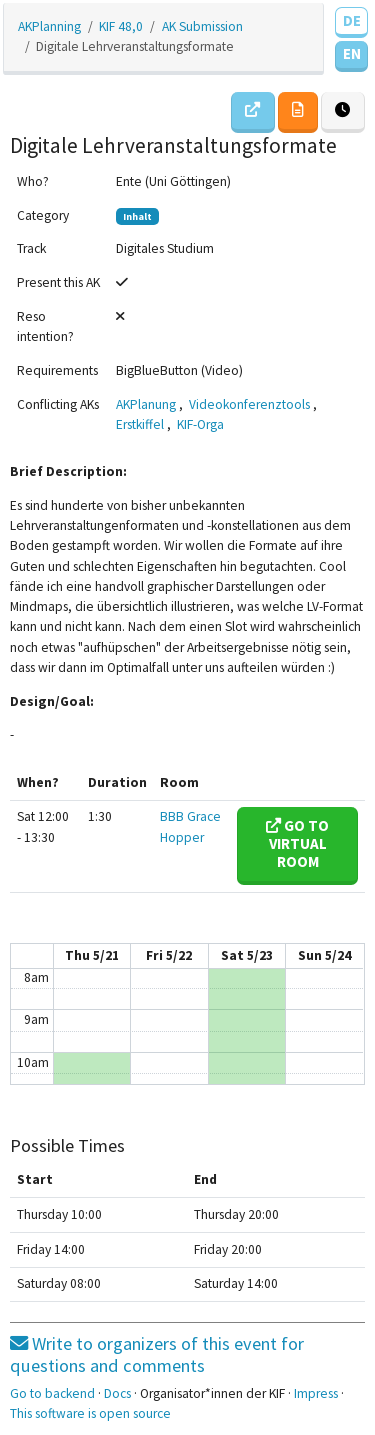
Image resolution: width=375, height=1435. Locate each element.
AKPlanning (49, 26)
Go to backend (52, 1393)
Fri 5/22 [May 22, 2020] (169, 955)
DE (352, 20)
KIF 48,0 (121, 26)
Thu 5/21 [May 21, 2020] (92, 955)
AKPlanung (146, 404)
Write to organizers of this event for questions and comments (157, 1354)
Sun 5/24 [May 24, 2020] (324, 955)
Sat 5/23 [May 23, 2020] (247, 955)
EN (352, 53)
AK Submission (202, 26)
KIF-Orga (200, 424)
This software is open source (90, 1413)
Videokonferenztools (249, 404)
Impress (316, 1393)
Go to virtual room (297, 843)
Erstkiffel (140, 424)
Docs (117, 1393)
